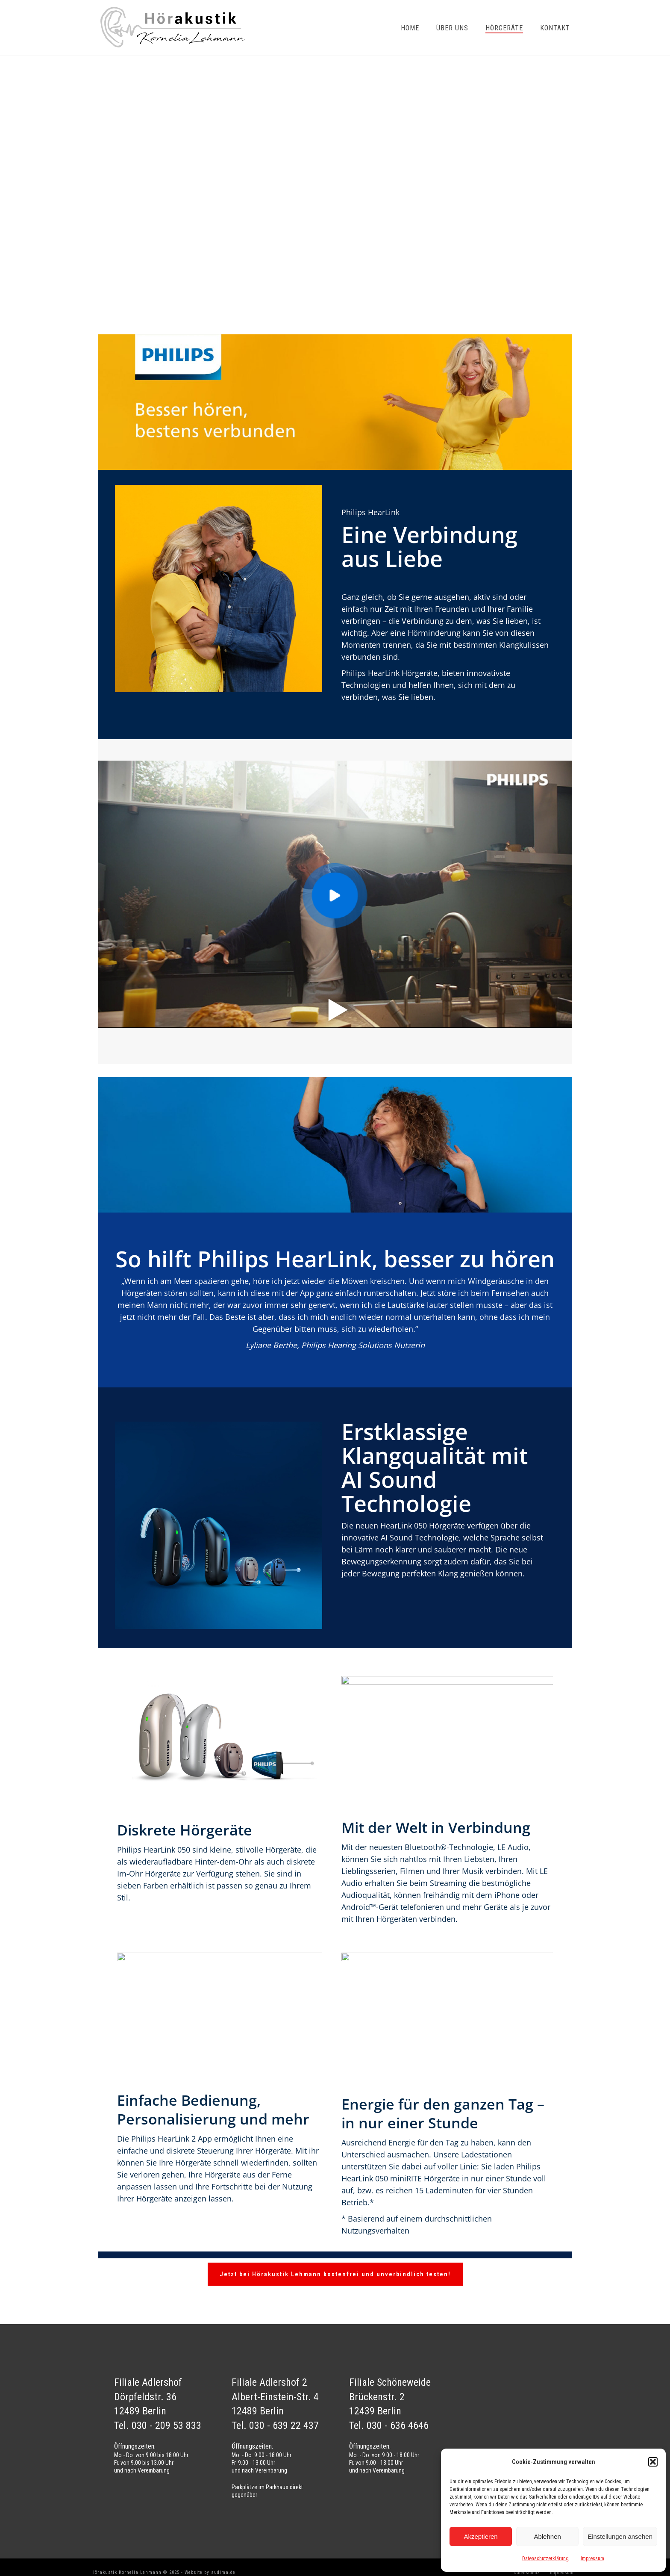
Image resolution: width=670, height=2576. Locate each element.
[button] (653, 2462)
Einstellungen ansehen (620, 2536)
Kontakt (555, 28)
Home (410, 28)
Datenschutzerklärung (545, 2558)
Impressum (592, 2558)
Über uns (452, 28)
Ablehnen (547, 2536)
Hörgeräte (504, 28)
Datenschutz (527, 2573)
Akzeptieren (480, 2536)
